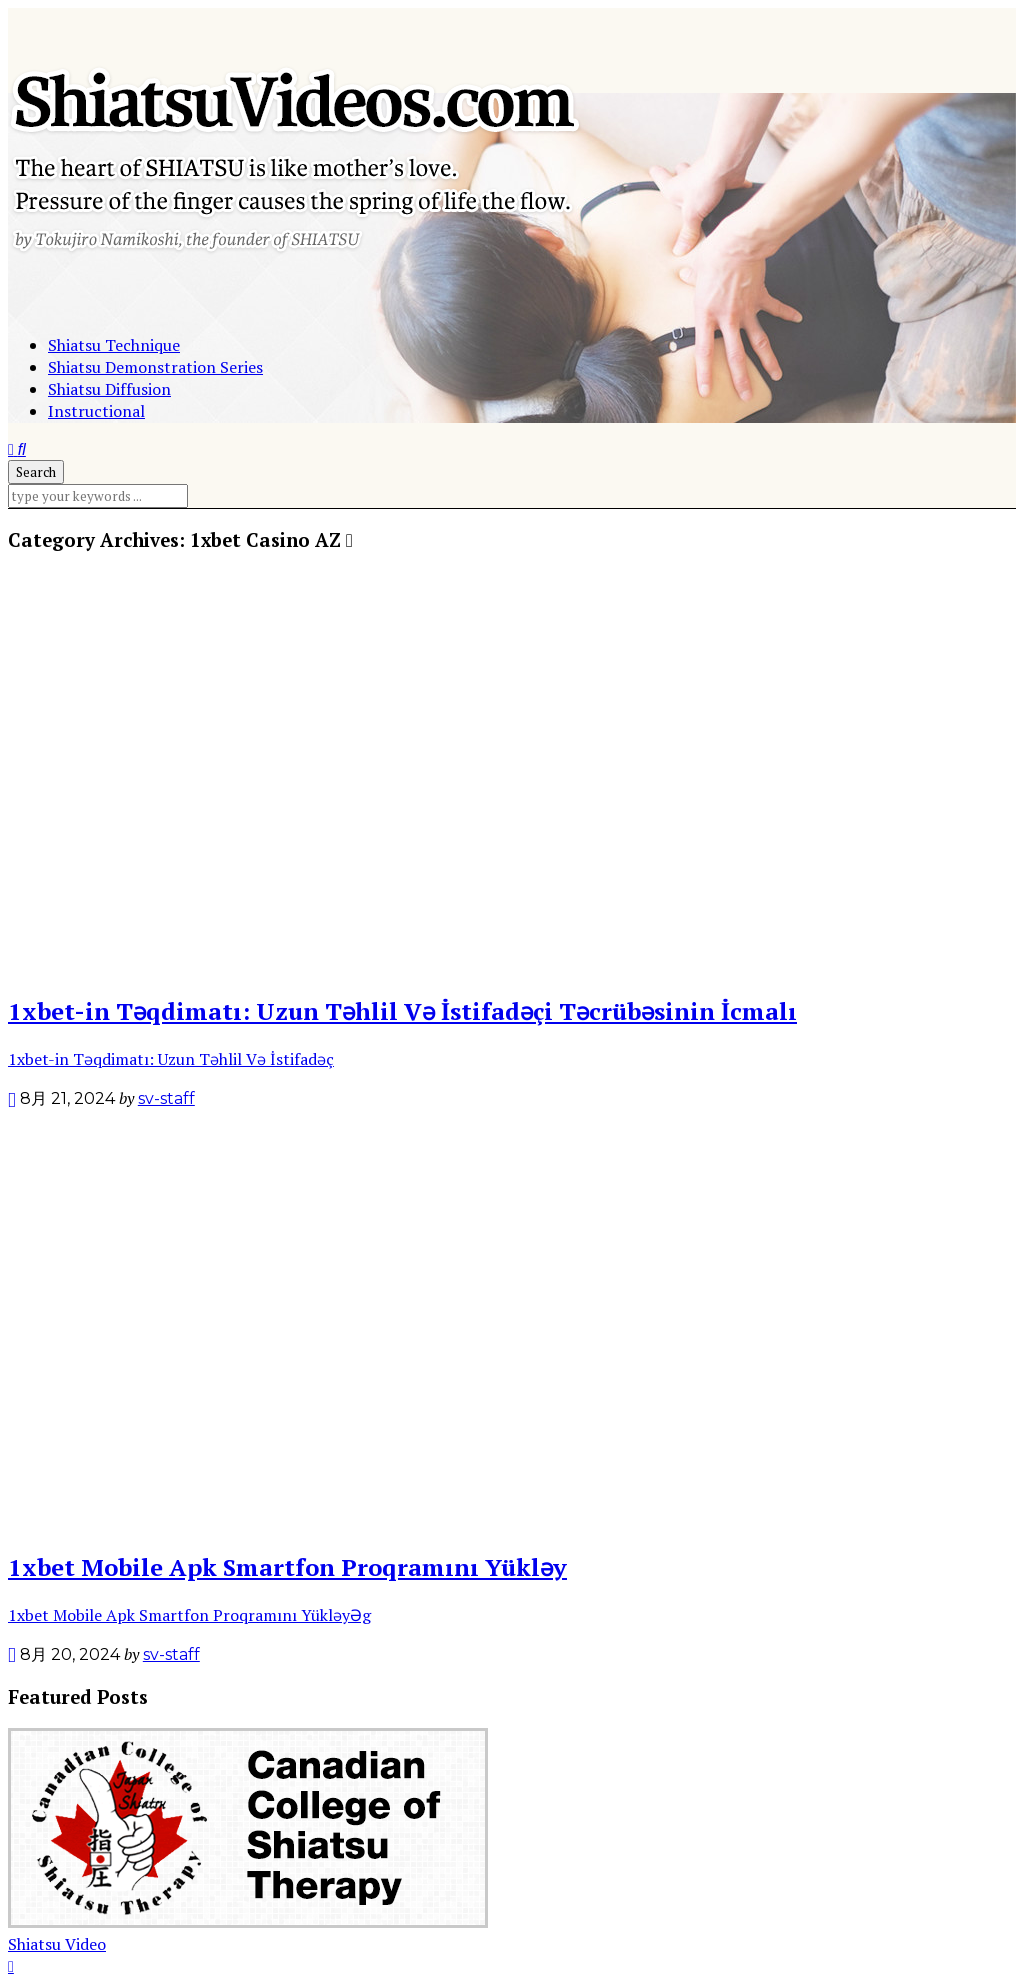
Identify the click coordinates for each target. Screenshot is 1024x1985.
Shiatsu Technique (114, 345)
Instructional (96, 411)
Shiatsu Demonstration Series (155, 367)
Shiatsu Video (57, 1944)
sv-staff (166, 1098)
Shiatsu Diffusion (109, 389)
